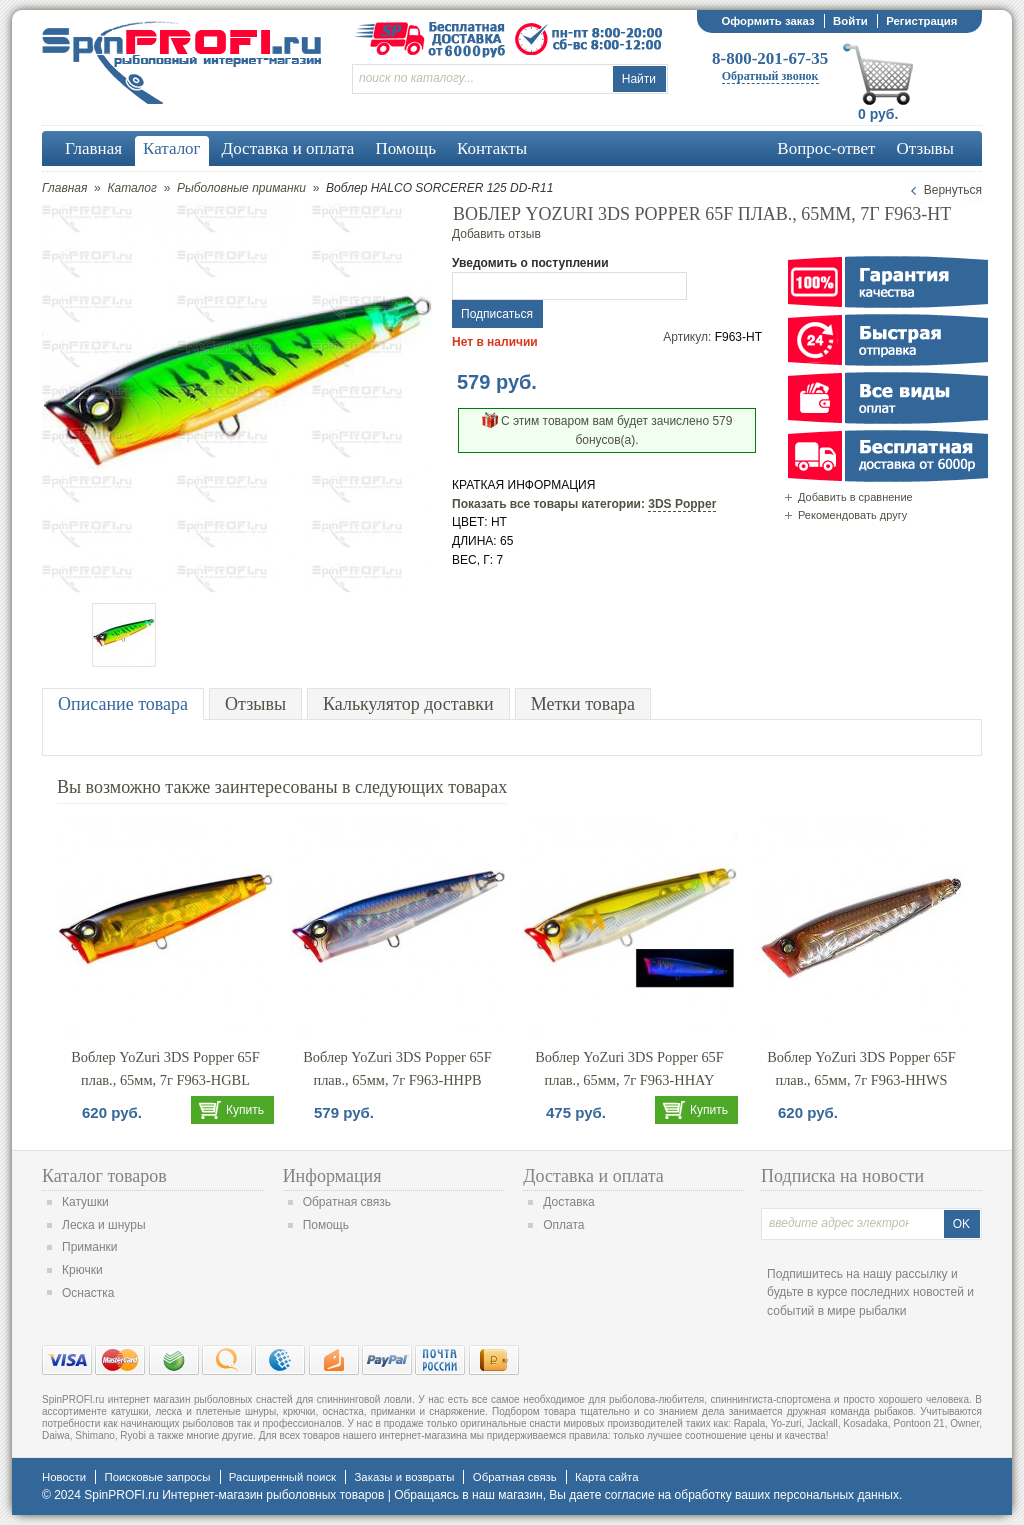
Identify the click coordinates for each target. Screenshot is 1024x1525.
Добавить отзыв (496, 234)
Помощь (326, 1225)
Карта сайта (606, 1477)
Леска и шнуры (104, 1225)
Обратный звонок (770, 76)
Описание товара (123, 704)
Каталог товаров (104, 1176)
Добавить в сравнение (855, 497)
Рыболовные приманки (241, 188)
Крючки (82, 1270)
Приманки (90, 1247)
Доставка (569, 1202)
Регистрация (921, 21)
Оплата (563, 1225)
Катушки (85, 1202)
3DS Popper (682, 504)
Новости (64, 1477)
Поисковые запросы (157, 1477)
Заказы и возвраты (404, 1477)
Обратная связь (347, 1202)
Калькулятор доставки (408, 704)
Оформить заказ (767, 21)
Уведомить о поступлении (530, 263)
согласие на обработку (668, 1495)
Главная (64, 188)
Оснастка (88, 1293)
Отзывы (255, 704)
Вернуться (953, 190)
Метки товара (583, 704)
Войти (850, 21)
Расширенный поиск (282, 1477)
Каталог (132, 188)
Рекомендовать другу (852, 515)
